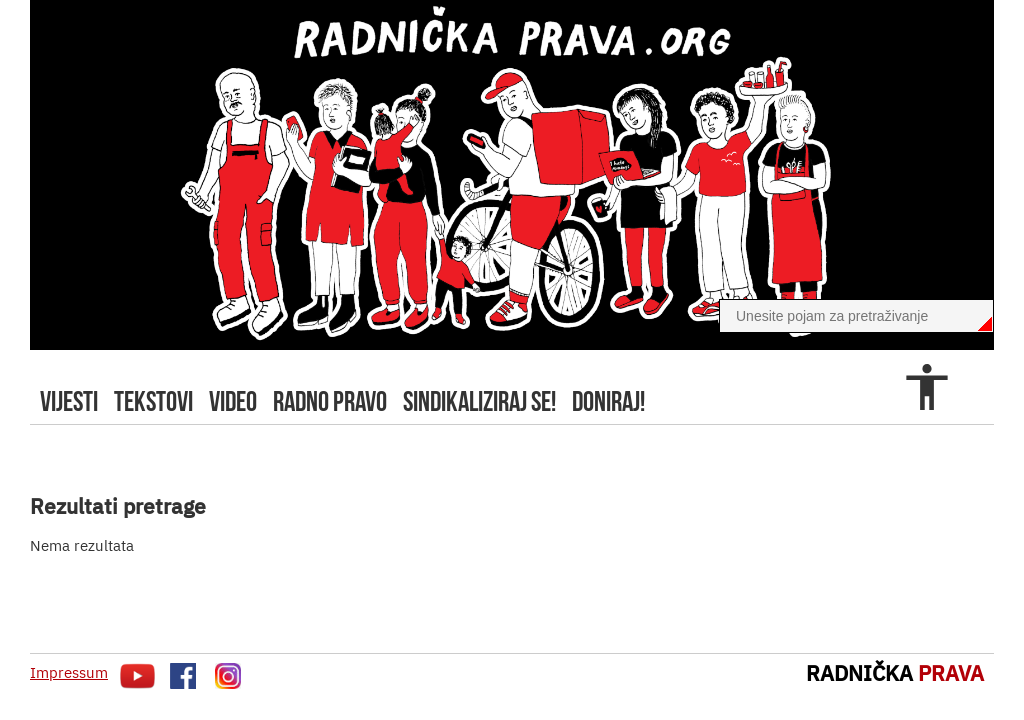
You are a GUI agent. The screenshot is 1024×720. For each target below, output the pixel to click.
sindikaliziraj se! (479, 401)
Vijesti (69, 401)
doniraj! (608, 401)
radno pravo (330, 401)
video (233, 401)
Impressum (69, 672)
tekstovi (153, 401)
